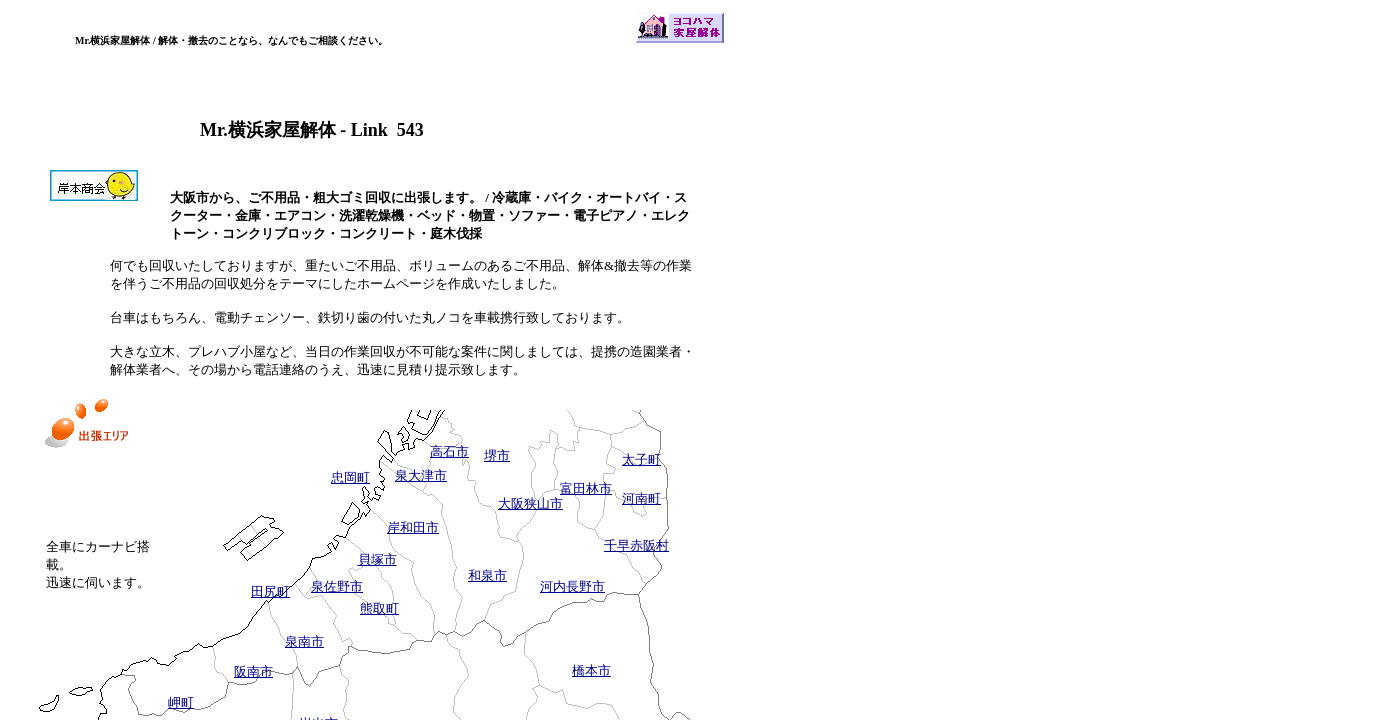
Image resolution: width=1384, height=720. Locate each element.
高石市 (449, 451)
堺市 (497, 455)
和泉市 (487, 575)
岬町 (181, 702)
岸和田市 (413, 527)
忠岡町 (350, 477)
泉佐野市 (337, 586)
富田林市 (586, 488)
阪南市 (253, 671)
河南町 (641, 498)
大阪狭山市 (530, 503)
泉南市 (304, 641)
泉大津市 (421, 475)
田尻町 (270, 591)
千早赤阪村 (636, 545)
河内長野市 (572, 586)
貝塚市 (377, 559)
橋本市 (591, 670)
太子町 (641, 459)
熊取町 (379, 608)
